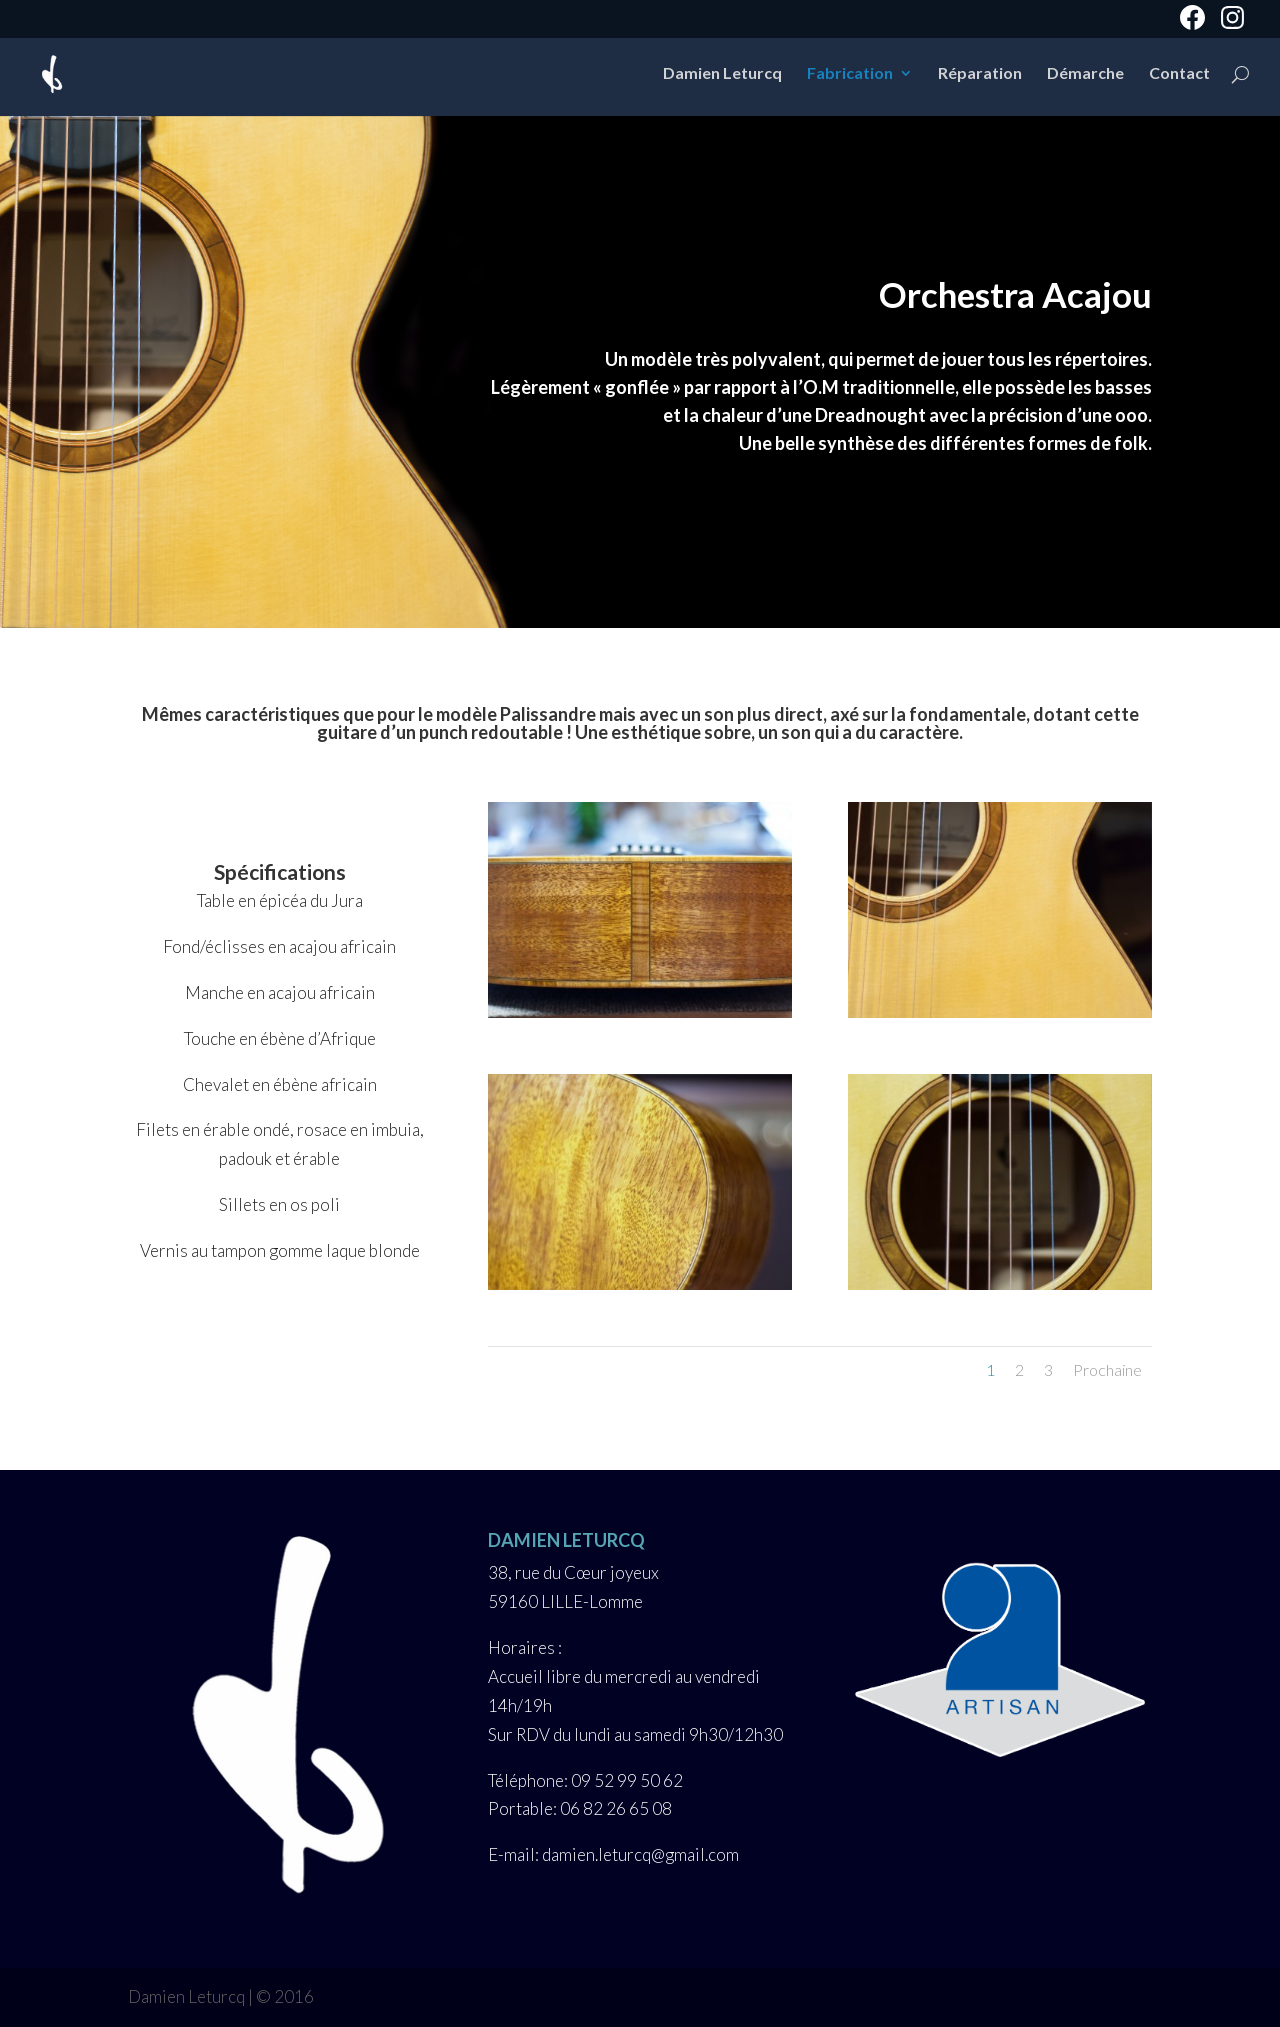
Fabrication (850, 74)
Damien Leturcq (722, 74)
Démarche (1085, 74)
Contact (1179, 74)
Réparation (980, 74)
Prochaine (1107, 1369)
